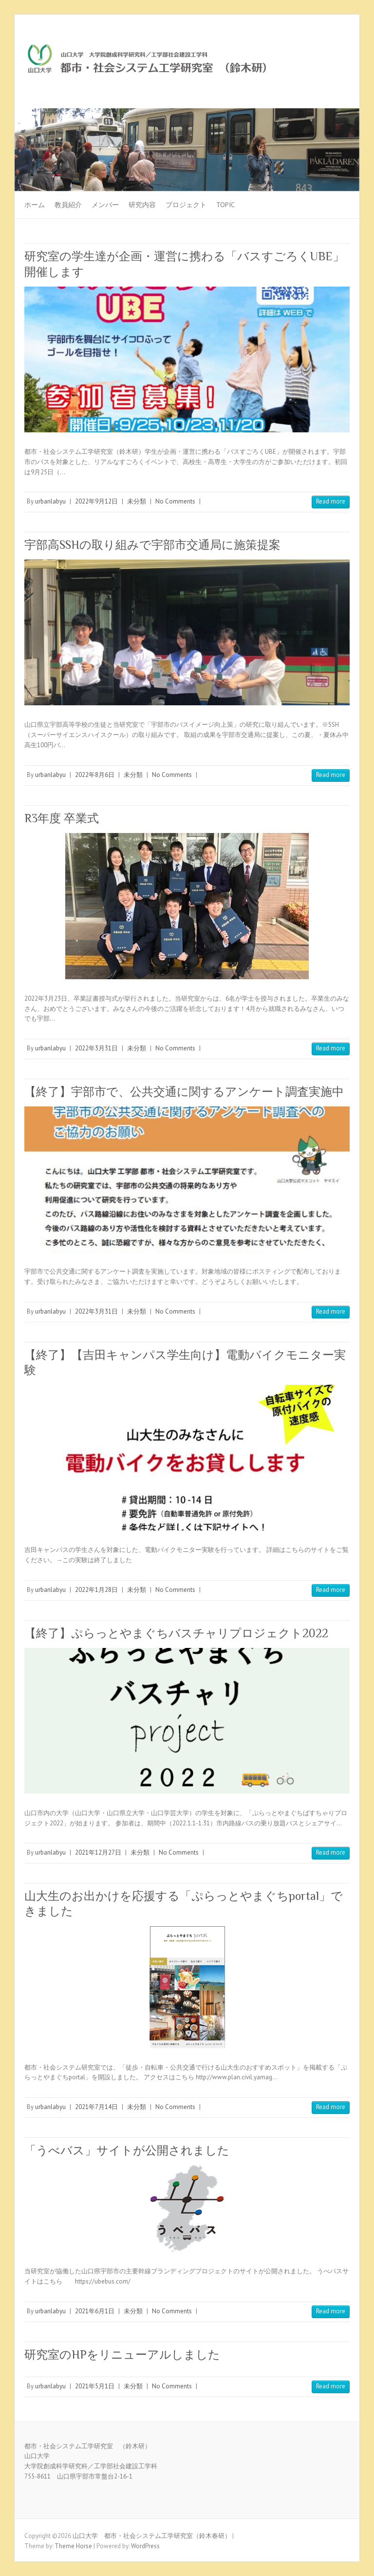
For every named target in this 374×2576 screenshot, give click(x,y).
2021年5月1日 (94, 2386)
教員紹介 (68, 204)
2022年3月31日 (96, 1048)
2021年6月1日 (94, 2311)
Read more (330, 501)
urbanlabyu (50, 501)
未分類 (136, 501)
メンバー (105, 204)
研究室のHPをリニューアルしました (122, 2354)
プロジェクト (186, 204)
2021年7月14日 (96, 2107)
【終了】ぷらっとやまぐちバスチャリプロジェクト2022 (176, 1633)
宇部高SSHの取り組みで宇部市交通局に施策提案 (152, 544)
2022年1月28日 (96, 1590)
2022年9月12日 (96, 501)
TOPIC (225, 204)
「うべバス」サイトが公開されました (126, 2150)
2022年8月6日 (94, 775)
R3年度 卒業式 (61, 818)
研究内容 (142, 204)
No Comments (175, 501)
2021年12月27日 (98, 1852)
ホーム (34, 204)
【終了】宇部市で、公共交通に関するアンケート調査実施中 (189, 1091)
